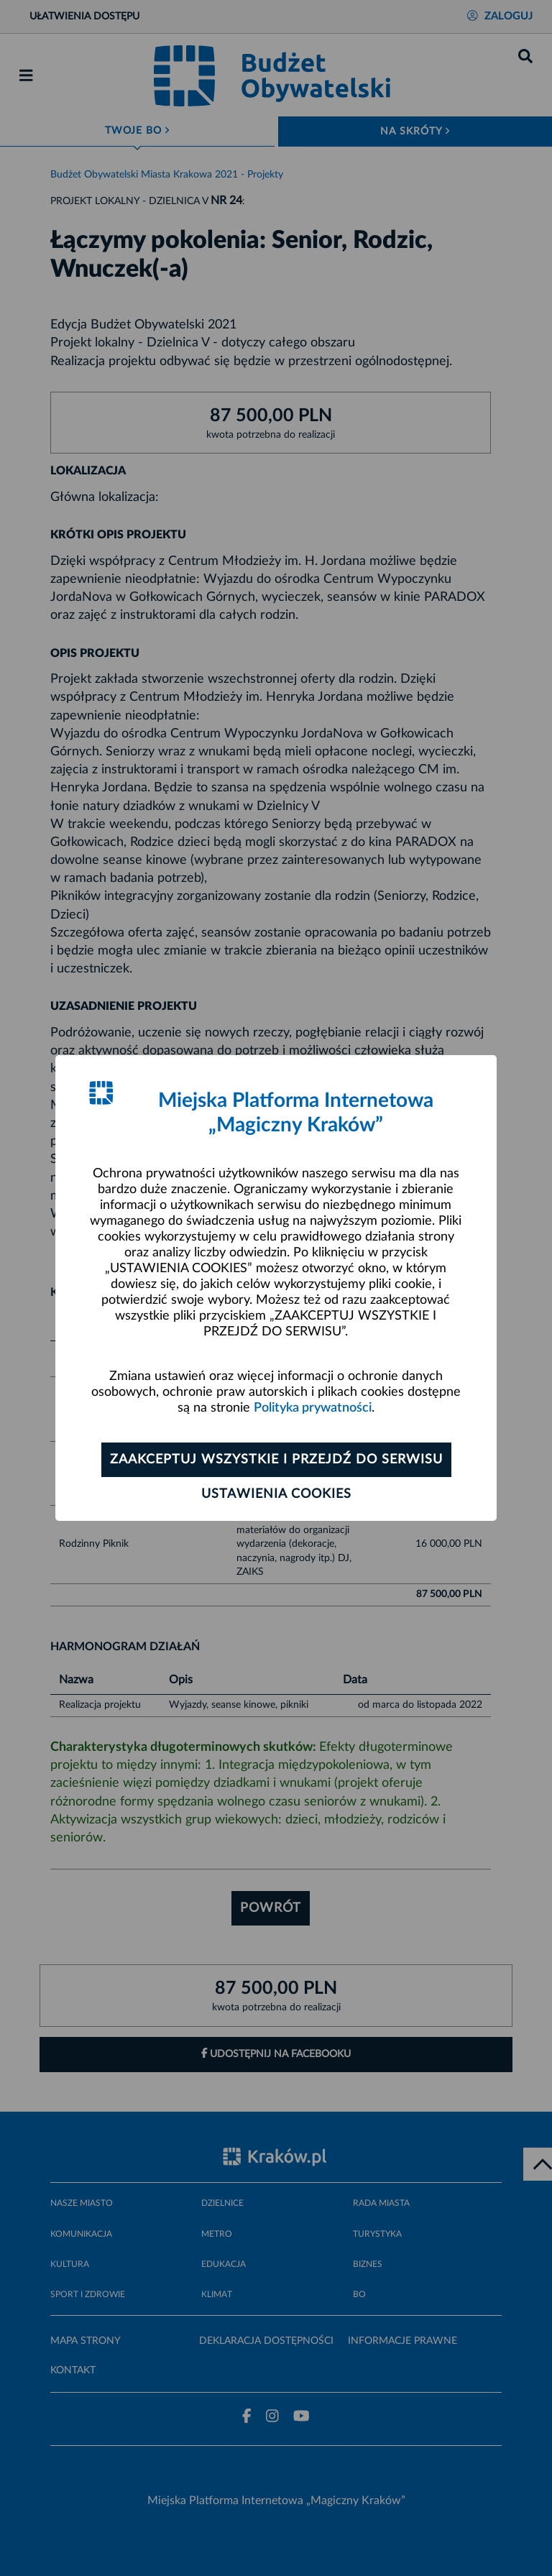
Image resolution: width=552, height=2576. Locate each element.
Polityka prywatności (313, 1408)
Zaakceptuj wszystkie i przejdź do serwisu (276, 1459)
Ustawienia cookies (276, 1494)
